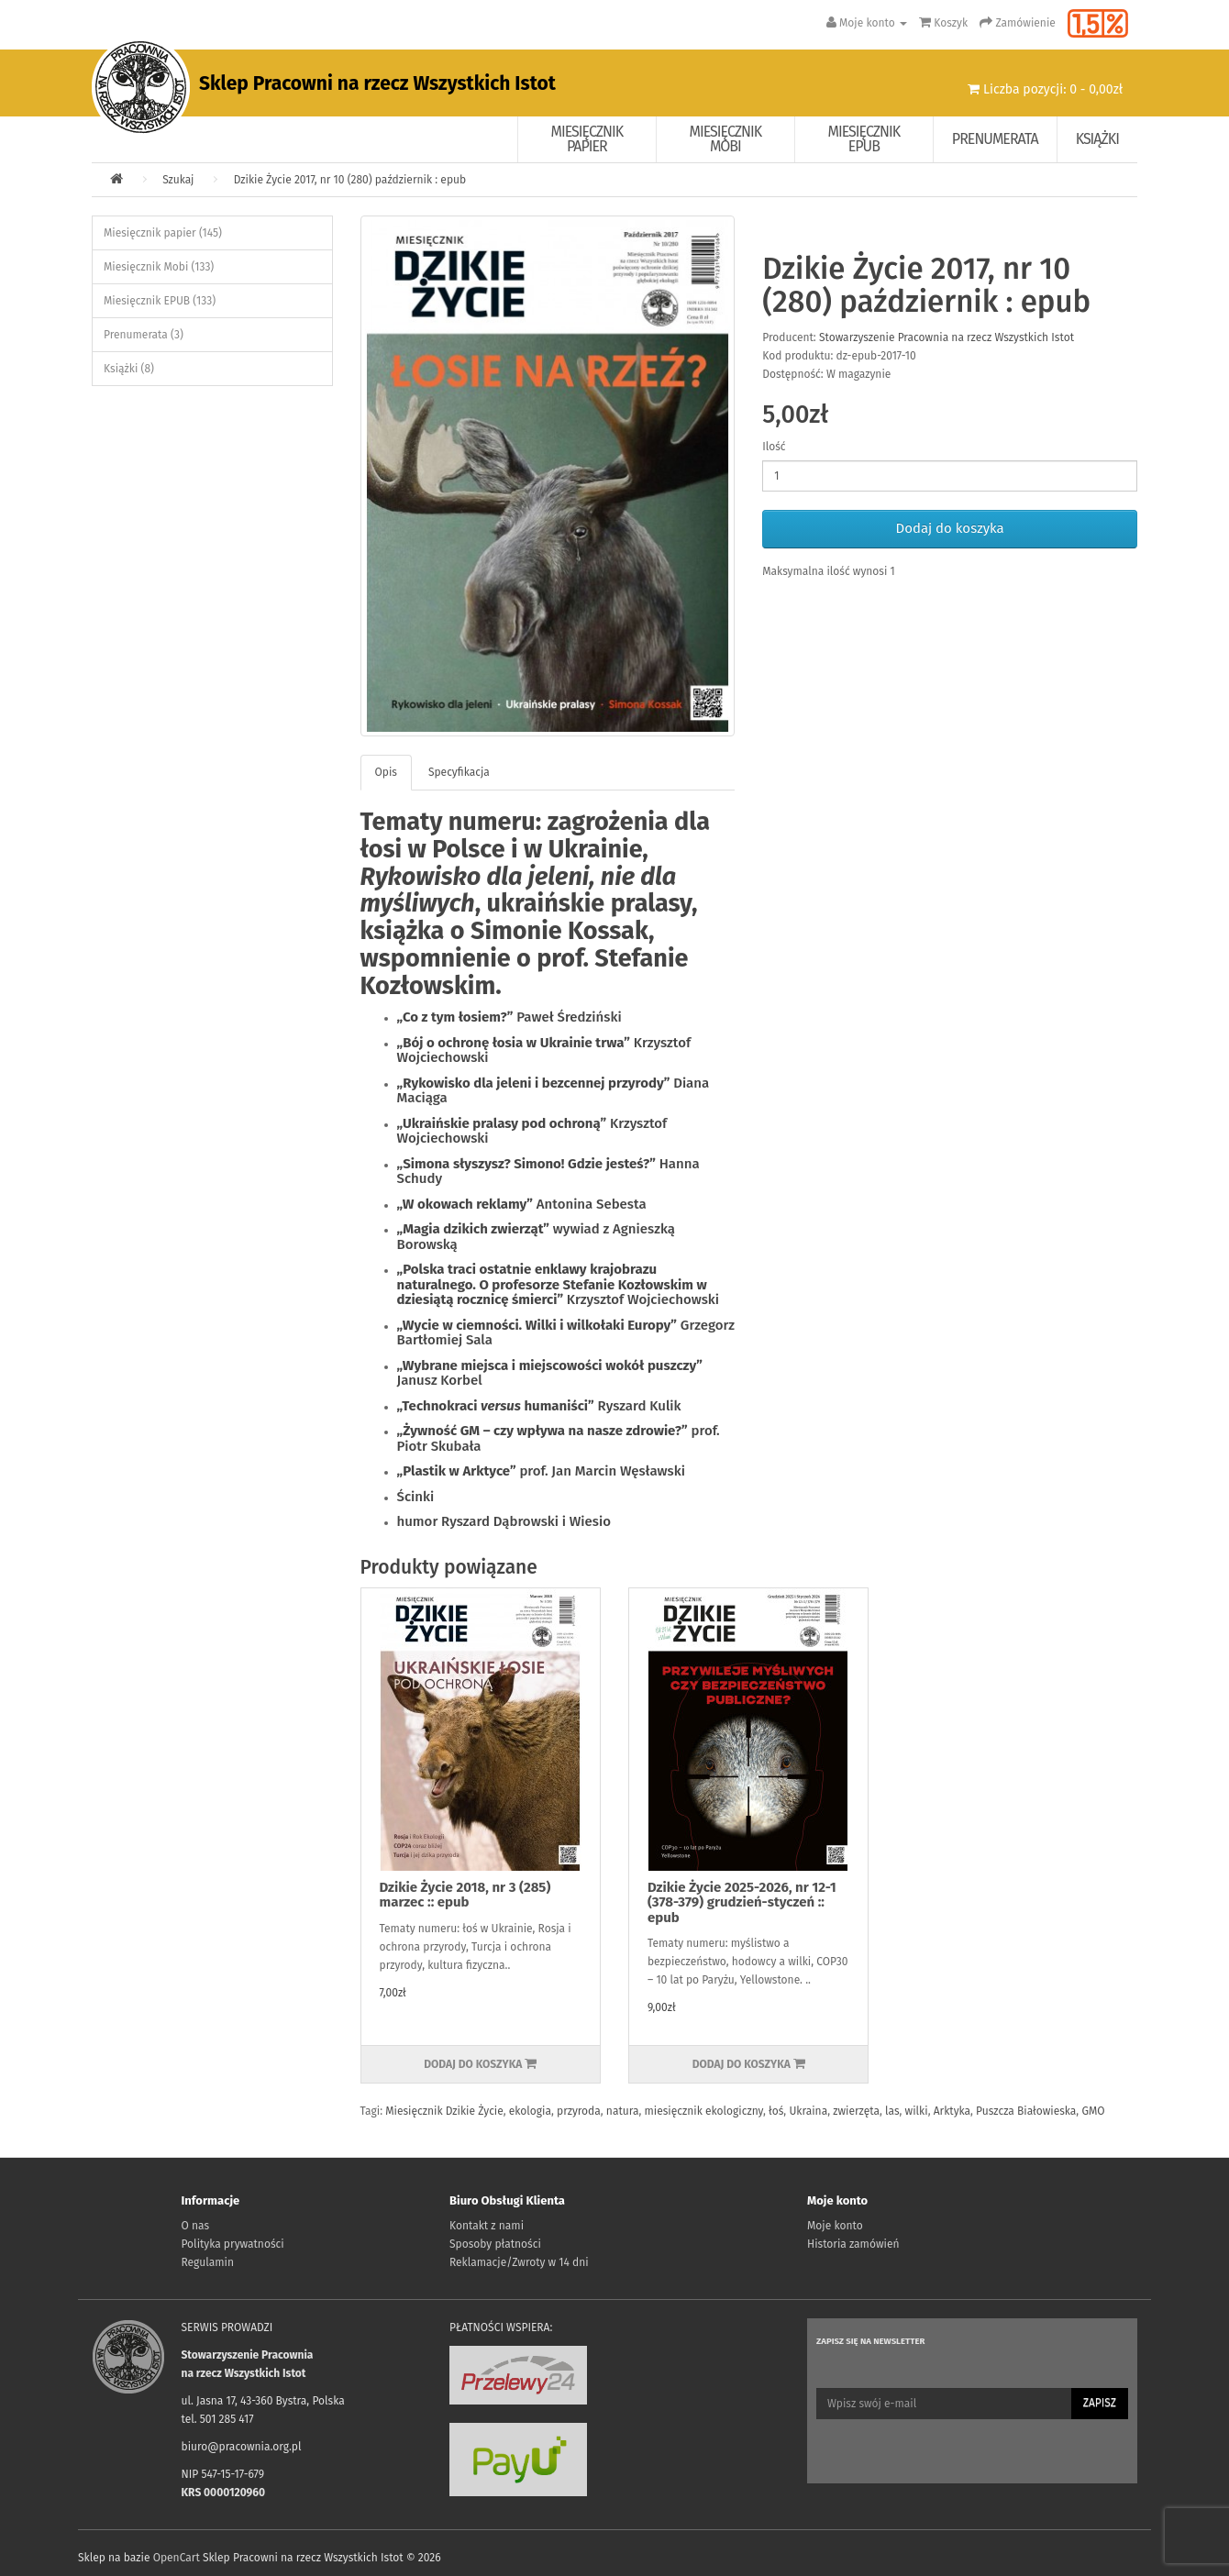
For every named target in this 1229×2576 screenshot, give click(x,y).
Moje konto (835, 2225)
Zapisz (1099, 2402)
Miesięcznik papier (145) (163, 233)
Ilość (773, 446)
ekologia (530, 2111)
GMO (1092, 2111)
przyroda (579, 2111)
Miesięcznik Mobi (726, 139)
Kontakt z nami (486, 2225)
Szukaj (178, 179)
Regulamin (208, 2262)
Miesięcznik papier (587, 139)
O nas (196, 2225)
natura (622, 2111)
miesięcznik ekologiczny (704, 2111)
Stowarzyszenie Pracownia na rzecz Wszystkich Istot (946, 337)
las (892, 2111)
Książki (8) (129, 368)
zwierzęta (856, 2111)
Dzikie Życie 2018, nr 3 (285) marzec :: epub (465, 1895)
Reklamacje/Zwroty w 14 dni (519, 2262)
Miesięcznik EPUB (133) (160, 300)
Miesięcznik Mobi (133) (159, 266)
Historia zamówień (853, 2244)
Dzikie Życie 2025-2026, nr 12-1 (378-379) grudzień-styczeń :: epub (742, 1902)
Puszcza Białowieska (1026, 2111)
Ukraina (808, 2111)
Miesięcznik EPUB (864, 139)
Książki (1097, 139)
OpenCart (176, 2557)
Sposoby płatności (495, 2244)
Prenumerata (995, 139)
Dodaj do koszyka (950, 528)
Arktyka (952, 2111)
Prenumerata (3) (143, 334)
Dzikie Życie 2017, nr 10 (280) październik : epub (350, 179)
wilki (916, 2111)
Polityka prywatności (233, 2244)
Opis (386, 772)
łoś (776, 2111)
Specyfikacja (459, 772)
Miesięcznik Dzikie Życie (444, 2111)
